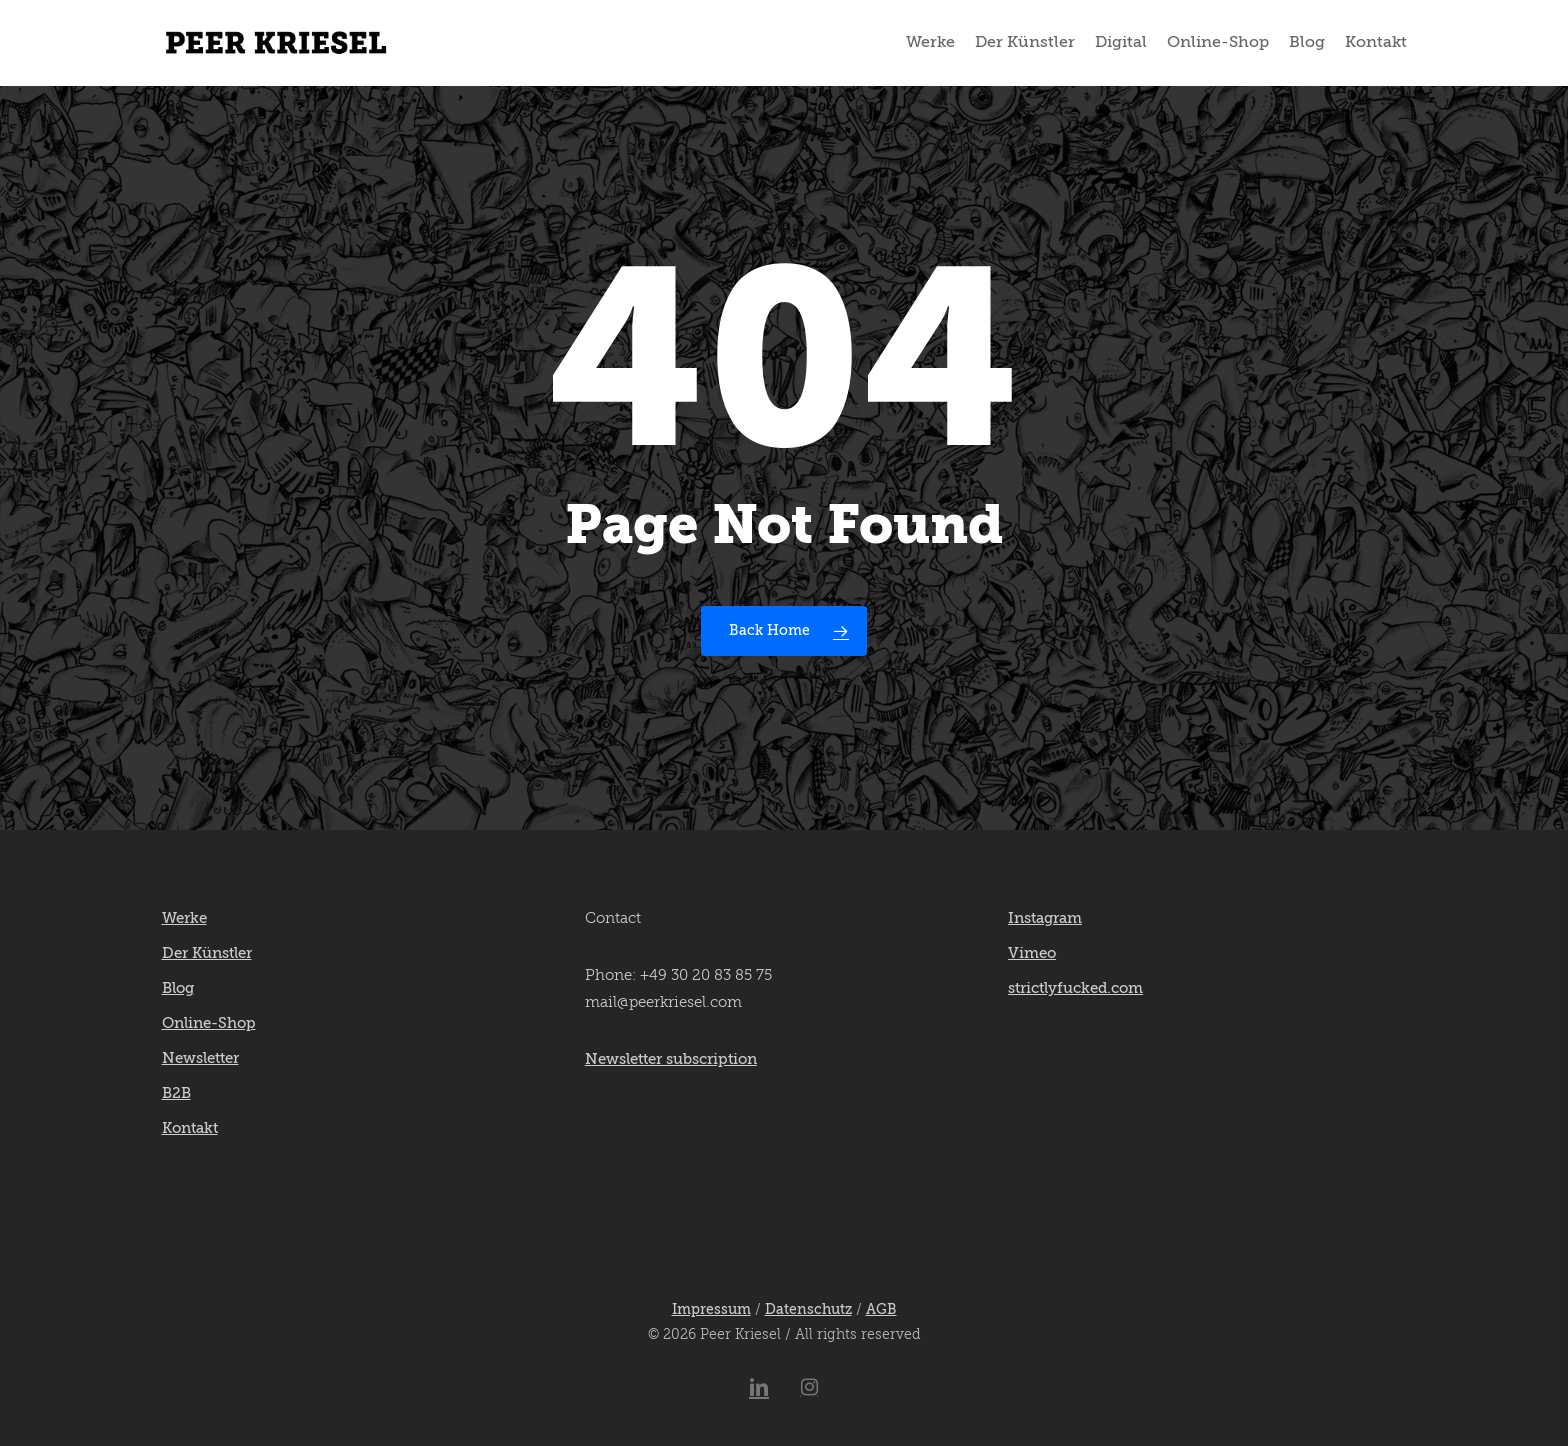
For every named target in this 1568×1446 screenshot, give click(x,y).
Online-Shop (209, 1023)
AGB (881, 1310)
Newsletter (200, 1058)
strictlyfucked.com (1075, 988)
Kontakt (190, 1128)
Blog (178, 988)
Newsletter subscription (671, 1059)
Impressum (711, 1310)
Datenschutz (808, 1310)
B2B (176, 1093)
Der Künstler (207, 953)
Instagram (1045, 918)
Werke (184, 918)
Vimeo (1032, 953)
